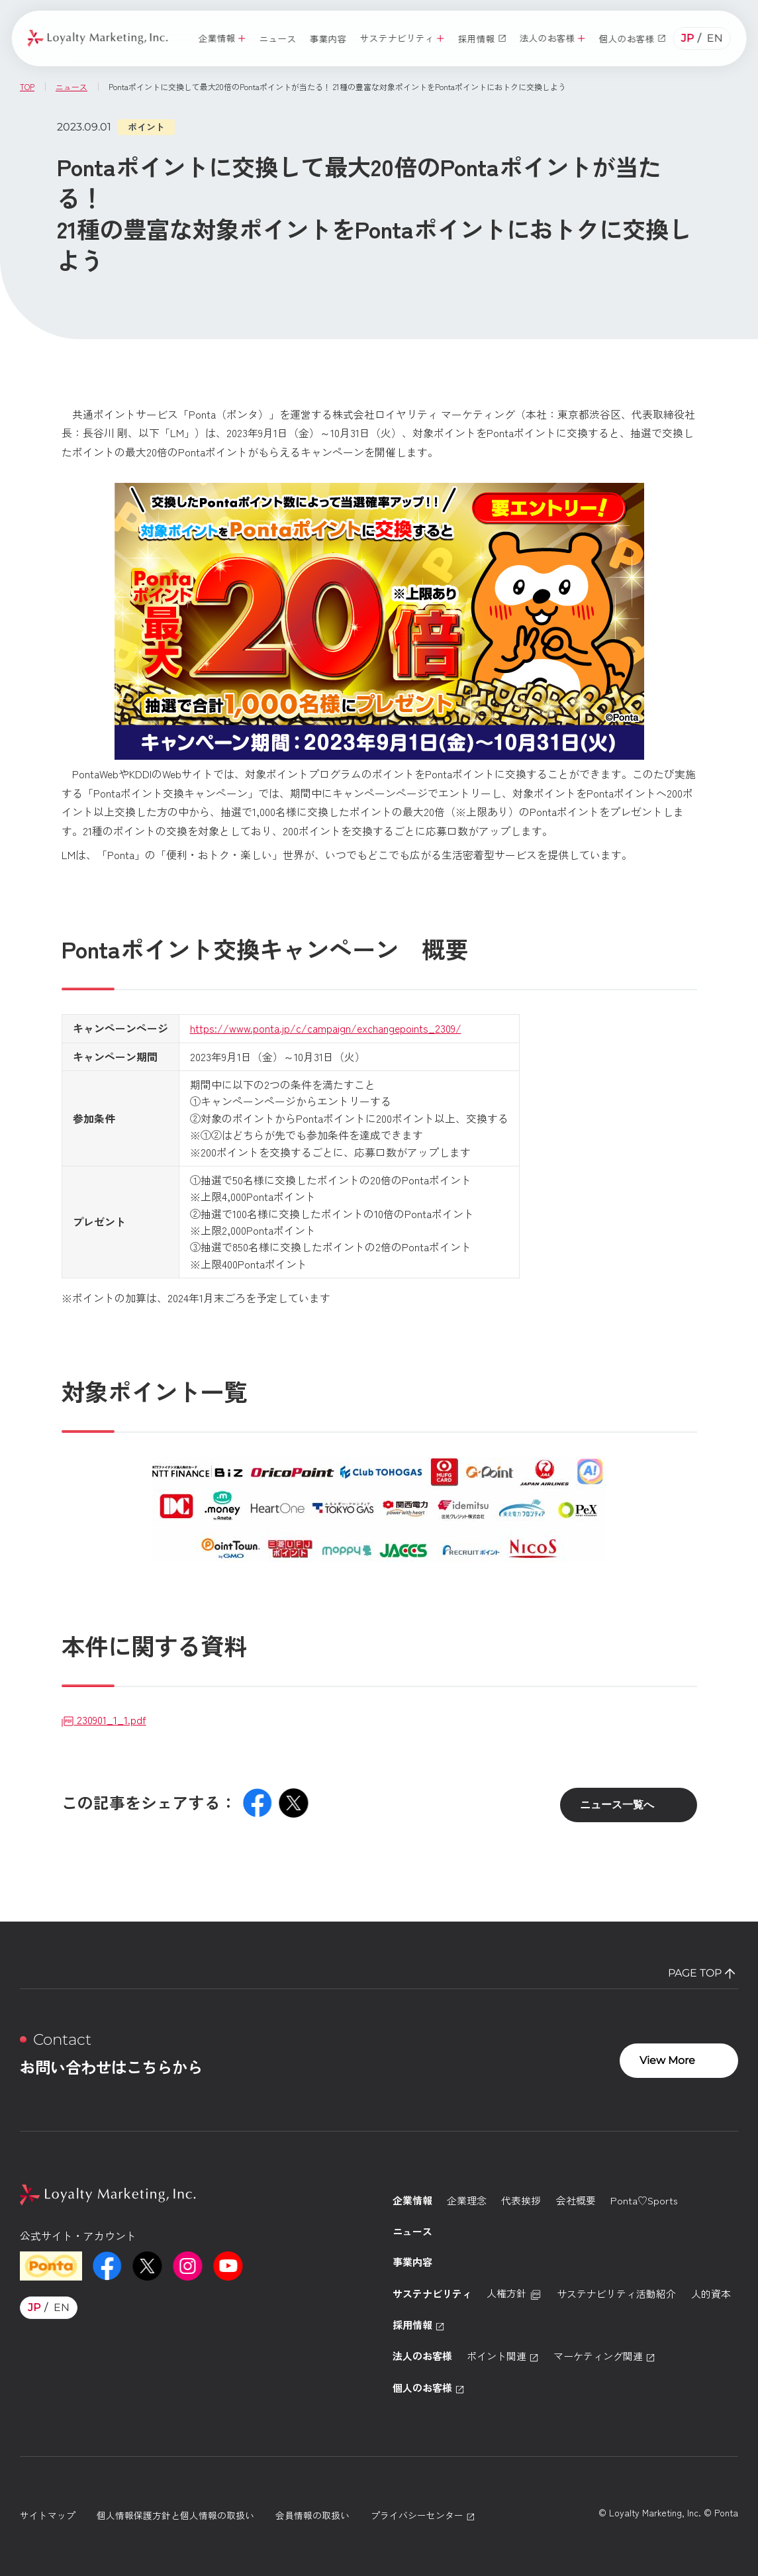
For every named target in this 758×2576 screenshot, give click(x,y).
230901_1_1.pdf (104, 1719)
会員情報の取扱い (312, 2515)
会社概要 (576, 2200)
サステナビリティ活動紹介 (616, 2293)
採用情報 (419, 2325)
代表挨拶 (521, 2200)
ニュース (412, 2231)
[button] (221, 39)
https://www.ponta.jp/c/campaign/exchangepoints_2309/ (325, 1028)
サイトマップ (47, 2515)
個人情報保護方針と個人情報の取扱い (175, 2515)
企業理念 (467, 2200)
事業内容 (412, 2262)
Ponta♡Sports (644, 2200)
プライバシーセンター (423, 2515)
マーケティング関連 (604, 2356)
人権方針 (514, 2293)
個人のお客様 (429, 2388)
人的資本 (711, 2293)
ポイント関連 (503, 2356)
